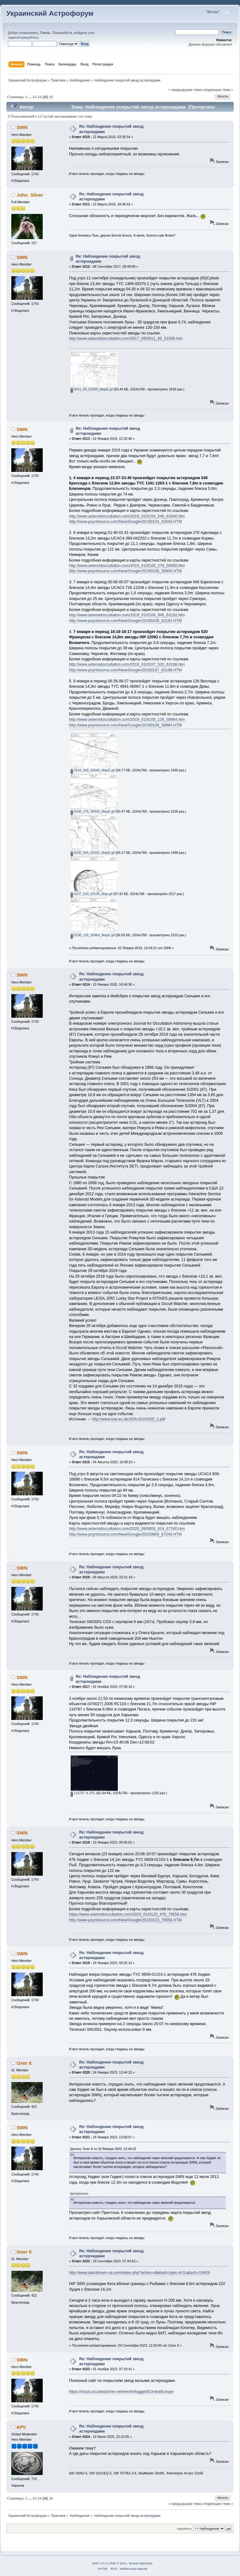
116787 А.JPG (83, 1793)
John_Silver (30, 195)
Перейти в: (184, 2528)
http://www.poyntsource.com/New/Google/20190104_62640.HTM (125, 521)
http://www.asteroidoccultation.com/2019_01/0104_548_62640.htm (127, 516)
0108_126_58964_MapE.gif (93, 935)
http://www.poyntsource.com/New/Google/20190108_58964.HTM (125, 725)
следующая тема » (217, 90)
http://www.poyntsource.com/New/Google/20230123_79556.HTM (125, 1920)
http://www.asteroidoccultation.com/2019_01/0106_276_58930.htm (127, 565)
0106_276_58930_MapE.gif (93, 811)
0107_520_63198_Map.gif (91, 894)
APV (21, 2427)
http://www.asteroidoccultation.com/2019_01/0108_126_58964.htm (127, 719)
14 (39, 97)
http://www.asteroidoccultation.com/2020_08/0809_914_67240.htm (127, 1528)
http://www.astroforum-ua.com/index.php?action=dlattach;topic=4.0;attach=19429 (139, 2273)
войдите (80, 33)
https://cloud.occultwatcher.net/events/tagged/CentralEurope (121, 2391)
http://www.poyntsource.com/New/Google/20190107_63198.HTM (125, 670)
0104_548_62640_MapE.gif (93, 770)
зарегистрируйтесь (23, 37)
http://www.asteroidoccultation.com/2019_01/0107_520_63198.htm (127, 664)
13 (34, 97)
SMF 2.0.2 (99, 2563)
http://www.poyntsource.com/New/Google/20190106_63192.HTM (125, 621)
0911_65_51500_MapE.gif (92, 389)
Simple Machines (140, 2563)
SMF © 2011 (118, 2563)
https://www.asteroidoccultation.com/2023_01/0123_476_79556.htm (128, 1914)
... (30, 97)
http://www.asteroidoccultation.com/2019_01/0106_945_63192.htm (127, 615)
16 (51, 97)
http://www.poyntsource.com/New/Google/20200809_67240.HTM (125, 1534)
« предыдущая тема (184, 90)
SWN (22, 127)
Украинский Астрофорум (50, 13)
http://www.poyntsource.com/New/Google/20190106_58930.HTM (125, 571)
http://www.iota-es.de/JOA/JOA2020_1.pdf (128, 1419)
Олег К (24, 2063)
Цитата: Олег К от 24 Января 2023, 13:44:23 (103, 2149)
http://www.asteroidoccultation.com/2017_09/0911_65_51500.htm (126, 338)
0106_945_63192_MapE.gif (93, 852)
